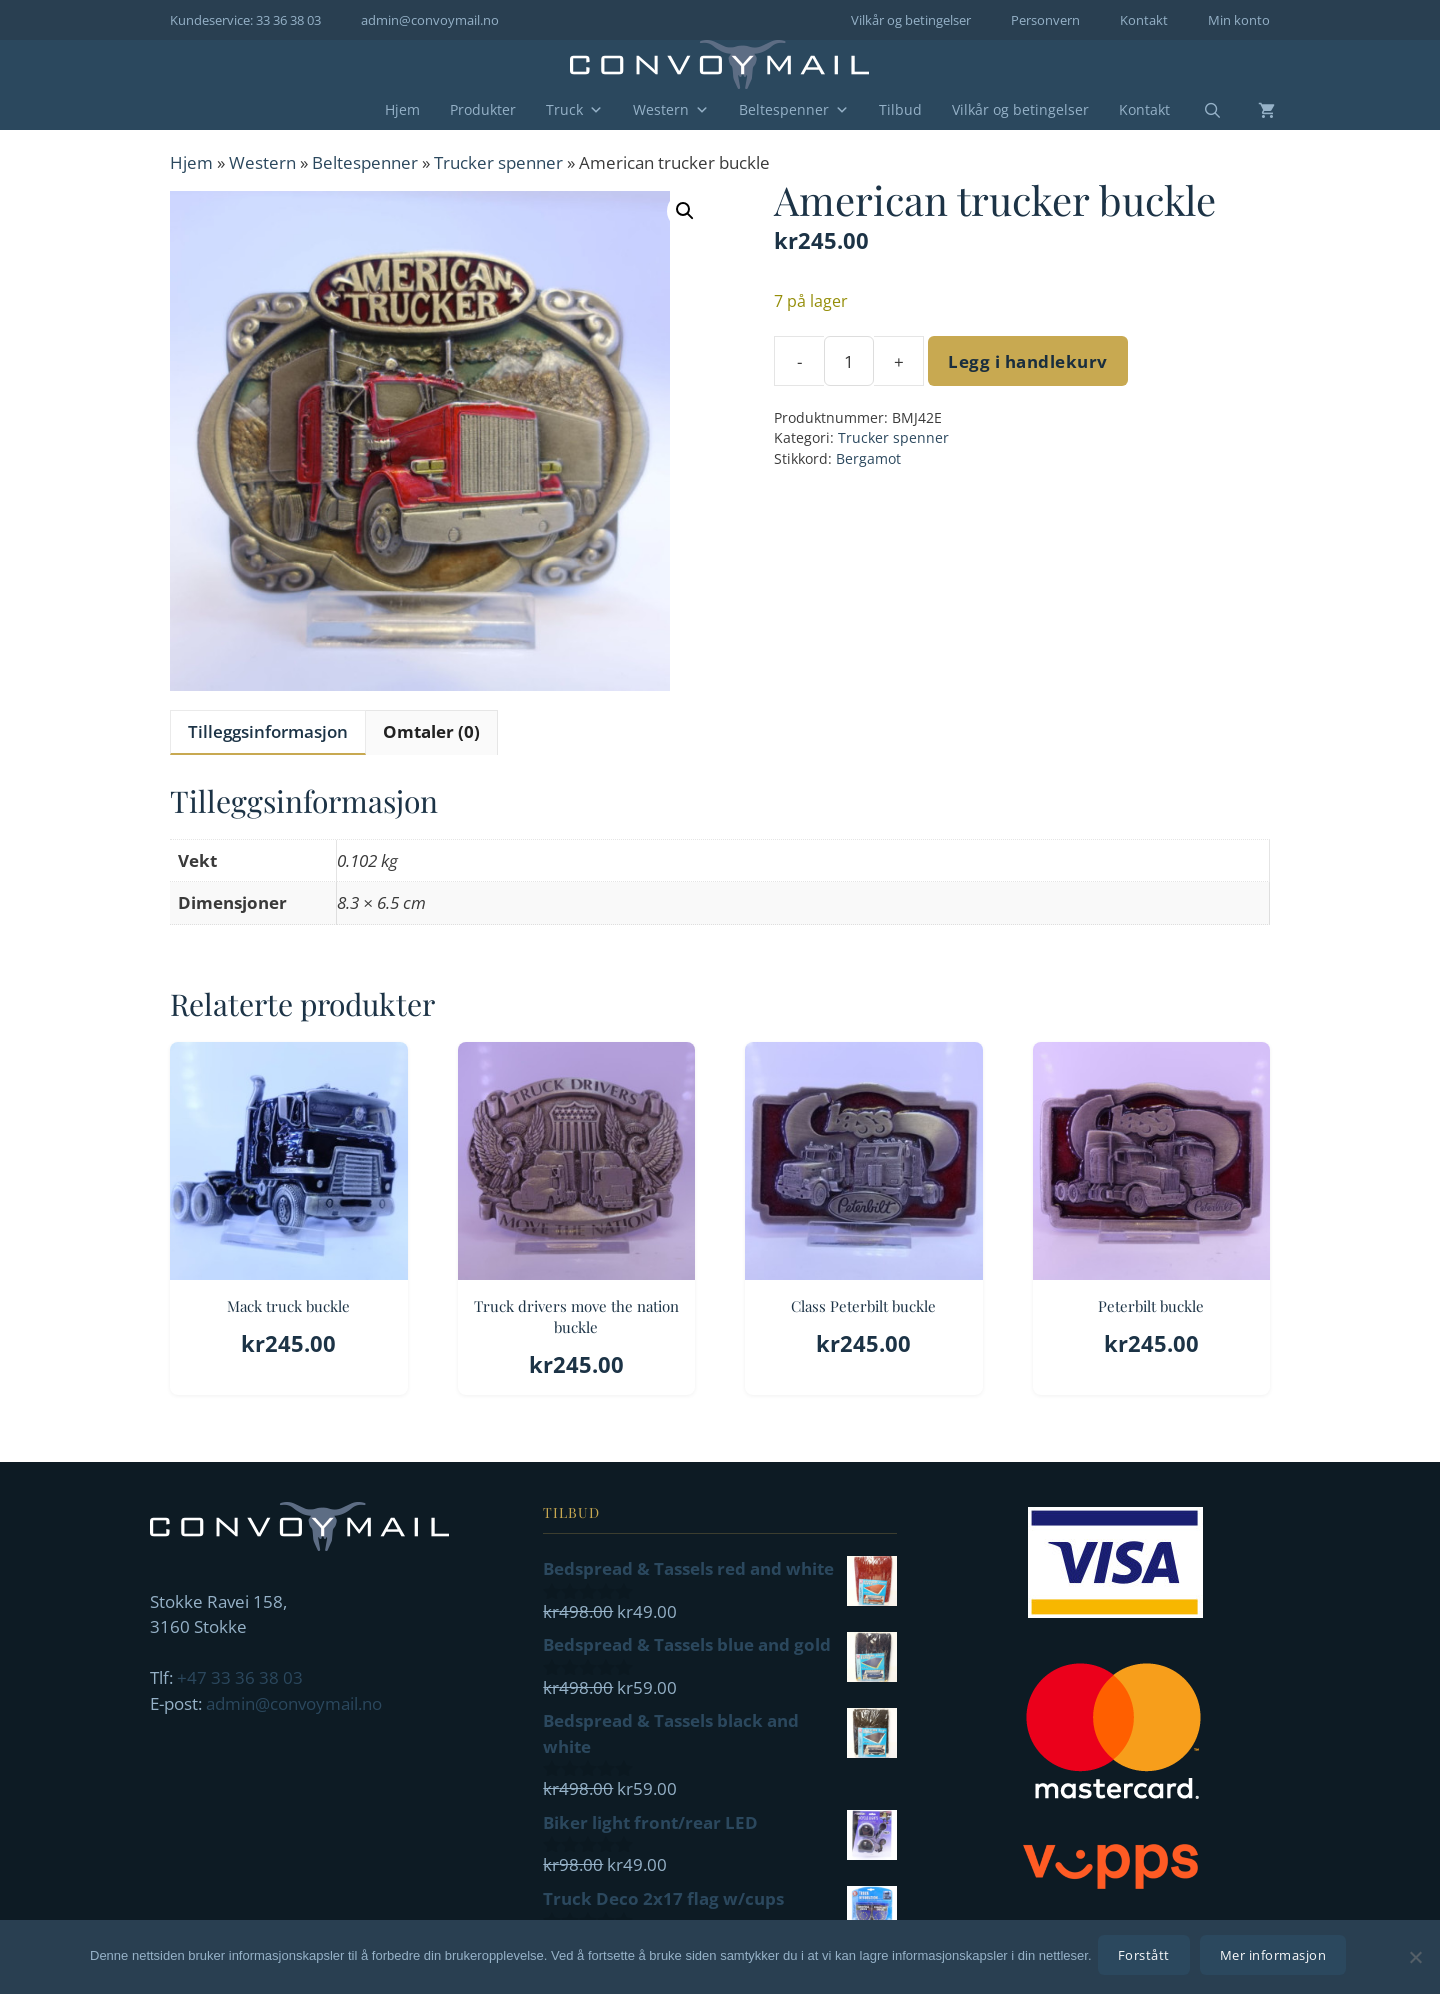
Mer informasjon (1277, 1959)
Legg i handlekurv (1028, 361)
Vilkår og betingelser (911, 20)
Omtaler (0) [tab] (431, 731)
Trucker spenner (498, 162)
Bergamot (868, 458)
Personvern (1045, 20)
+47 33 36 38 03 (240, 1677)
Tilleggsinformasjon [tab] (268, 731)
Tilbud (900, 109)
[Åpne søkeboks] (1200, 111)
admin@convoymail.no (430, 20)
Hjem (402, 109)
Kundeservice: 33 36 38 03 (245, 20)
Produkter (483, 109)
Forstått (1148, 1959)
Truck (574, 110)
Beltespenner (794, 110)
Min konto (1239, 20)
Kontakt (1144, 20)
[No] (1415, 1959)
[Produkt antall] (849, 361)
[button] (685, 211)
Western (671, 110)
